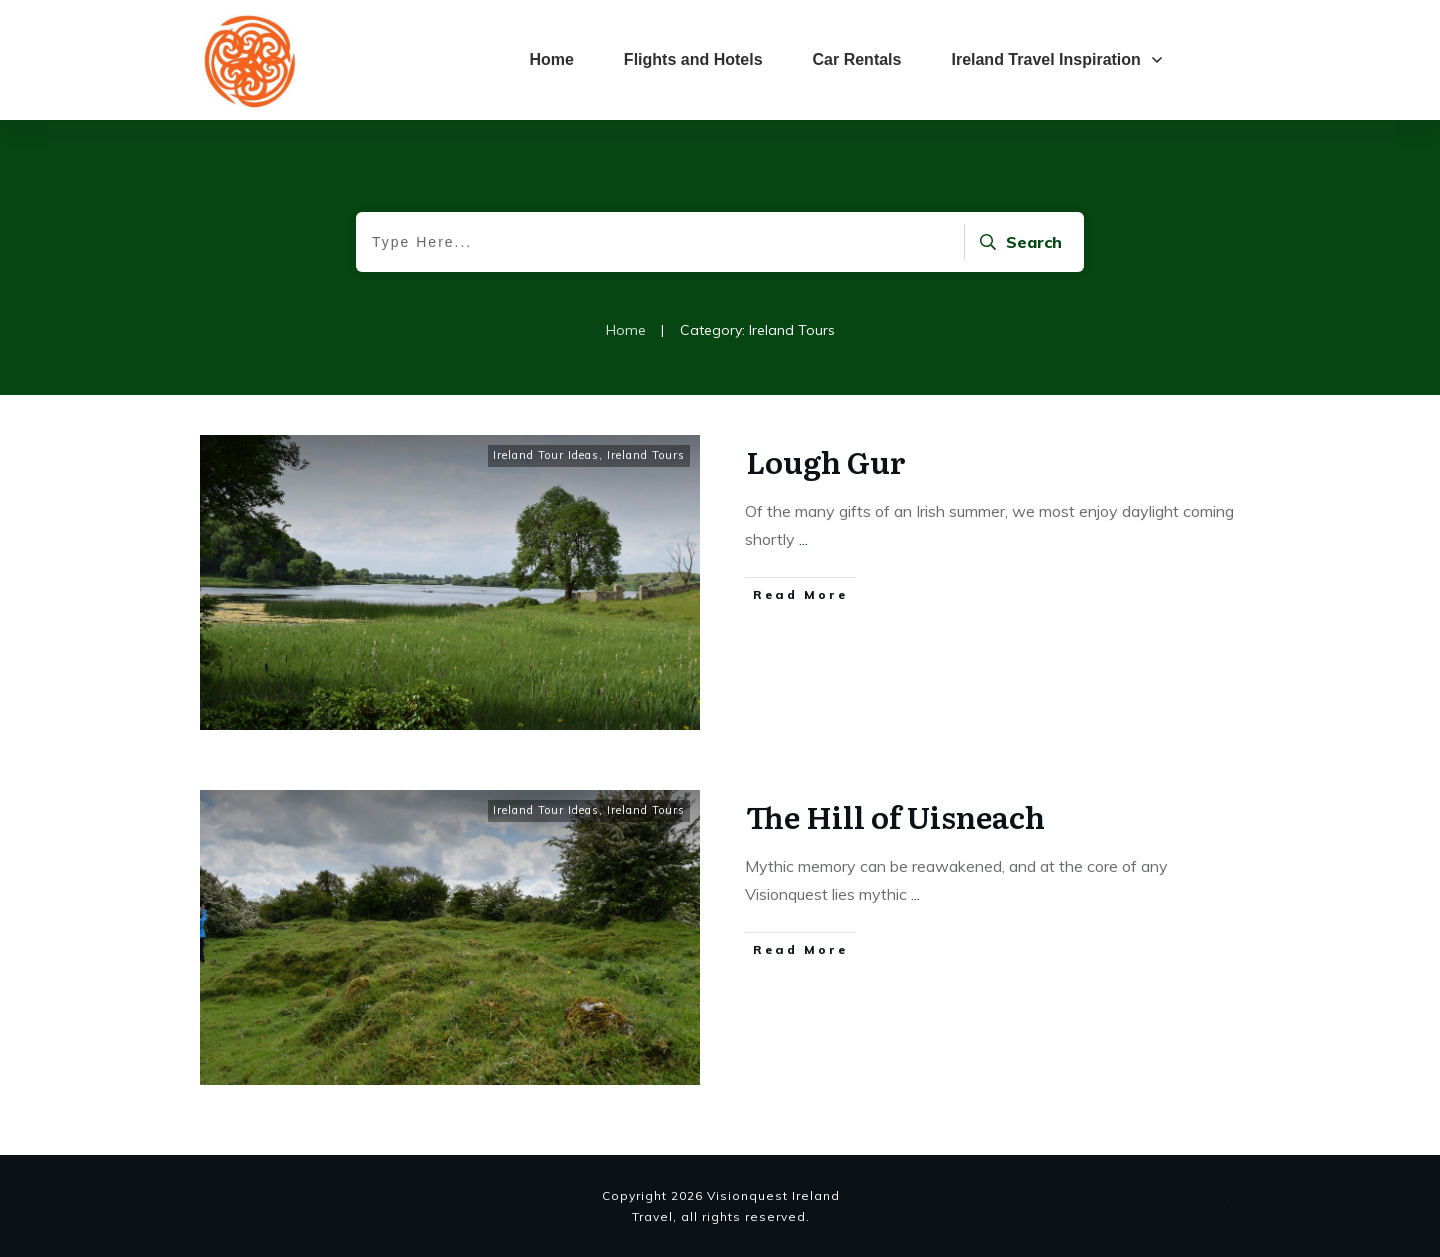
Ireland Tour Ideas (546, 455)
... (803, 539)
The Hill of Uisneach (895, 816)
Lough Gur (826, 461)
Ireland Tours (646, 455)
